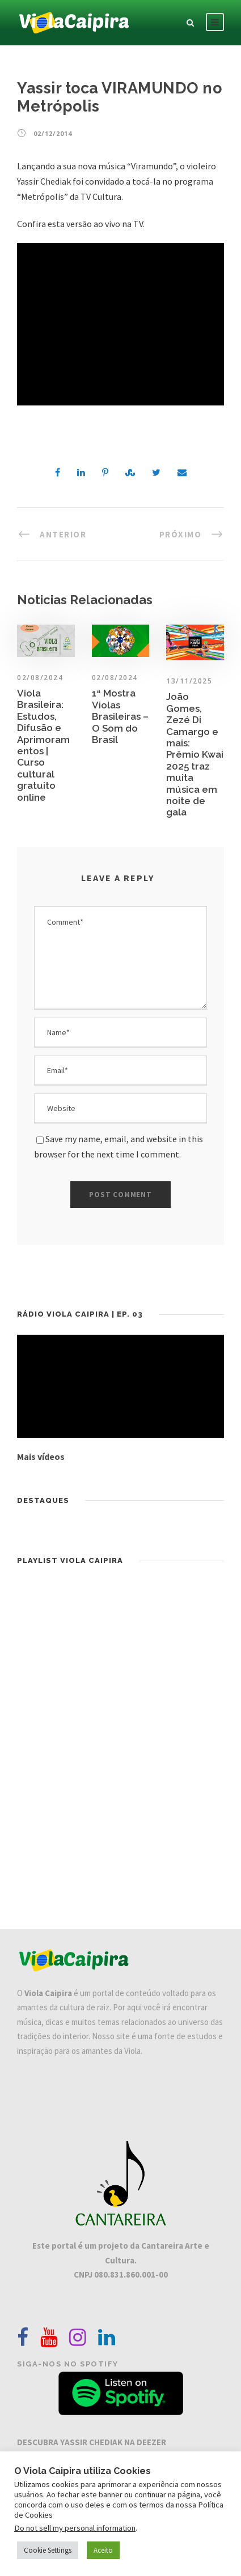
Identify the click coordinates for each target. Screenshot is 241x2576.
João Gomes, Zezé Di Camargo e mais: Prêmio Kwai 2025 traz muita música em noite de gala (194, 754)
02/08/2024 (115, 677)
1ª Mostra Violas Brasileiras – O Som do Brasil (120, 716)
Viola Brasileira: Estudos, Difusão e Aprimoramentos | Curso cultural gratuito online (43, 745)
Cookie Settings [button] (47, 2550)
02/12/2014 (52, 133)
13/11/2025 (189, 681)
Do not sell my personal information (75, 2528)
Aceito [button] (103, 2550)
